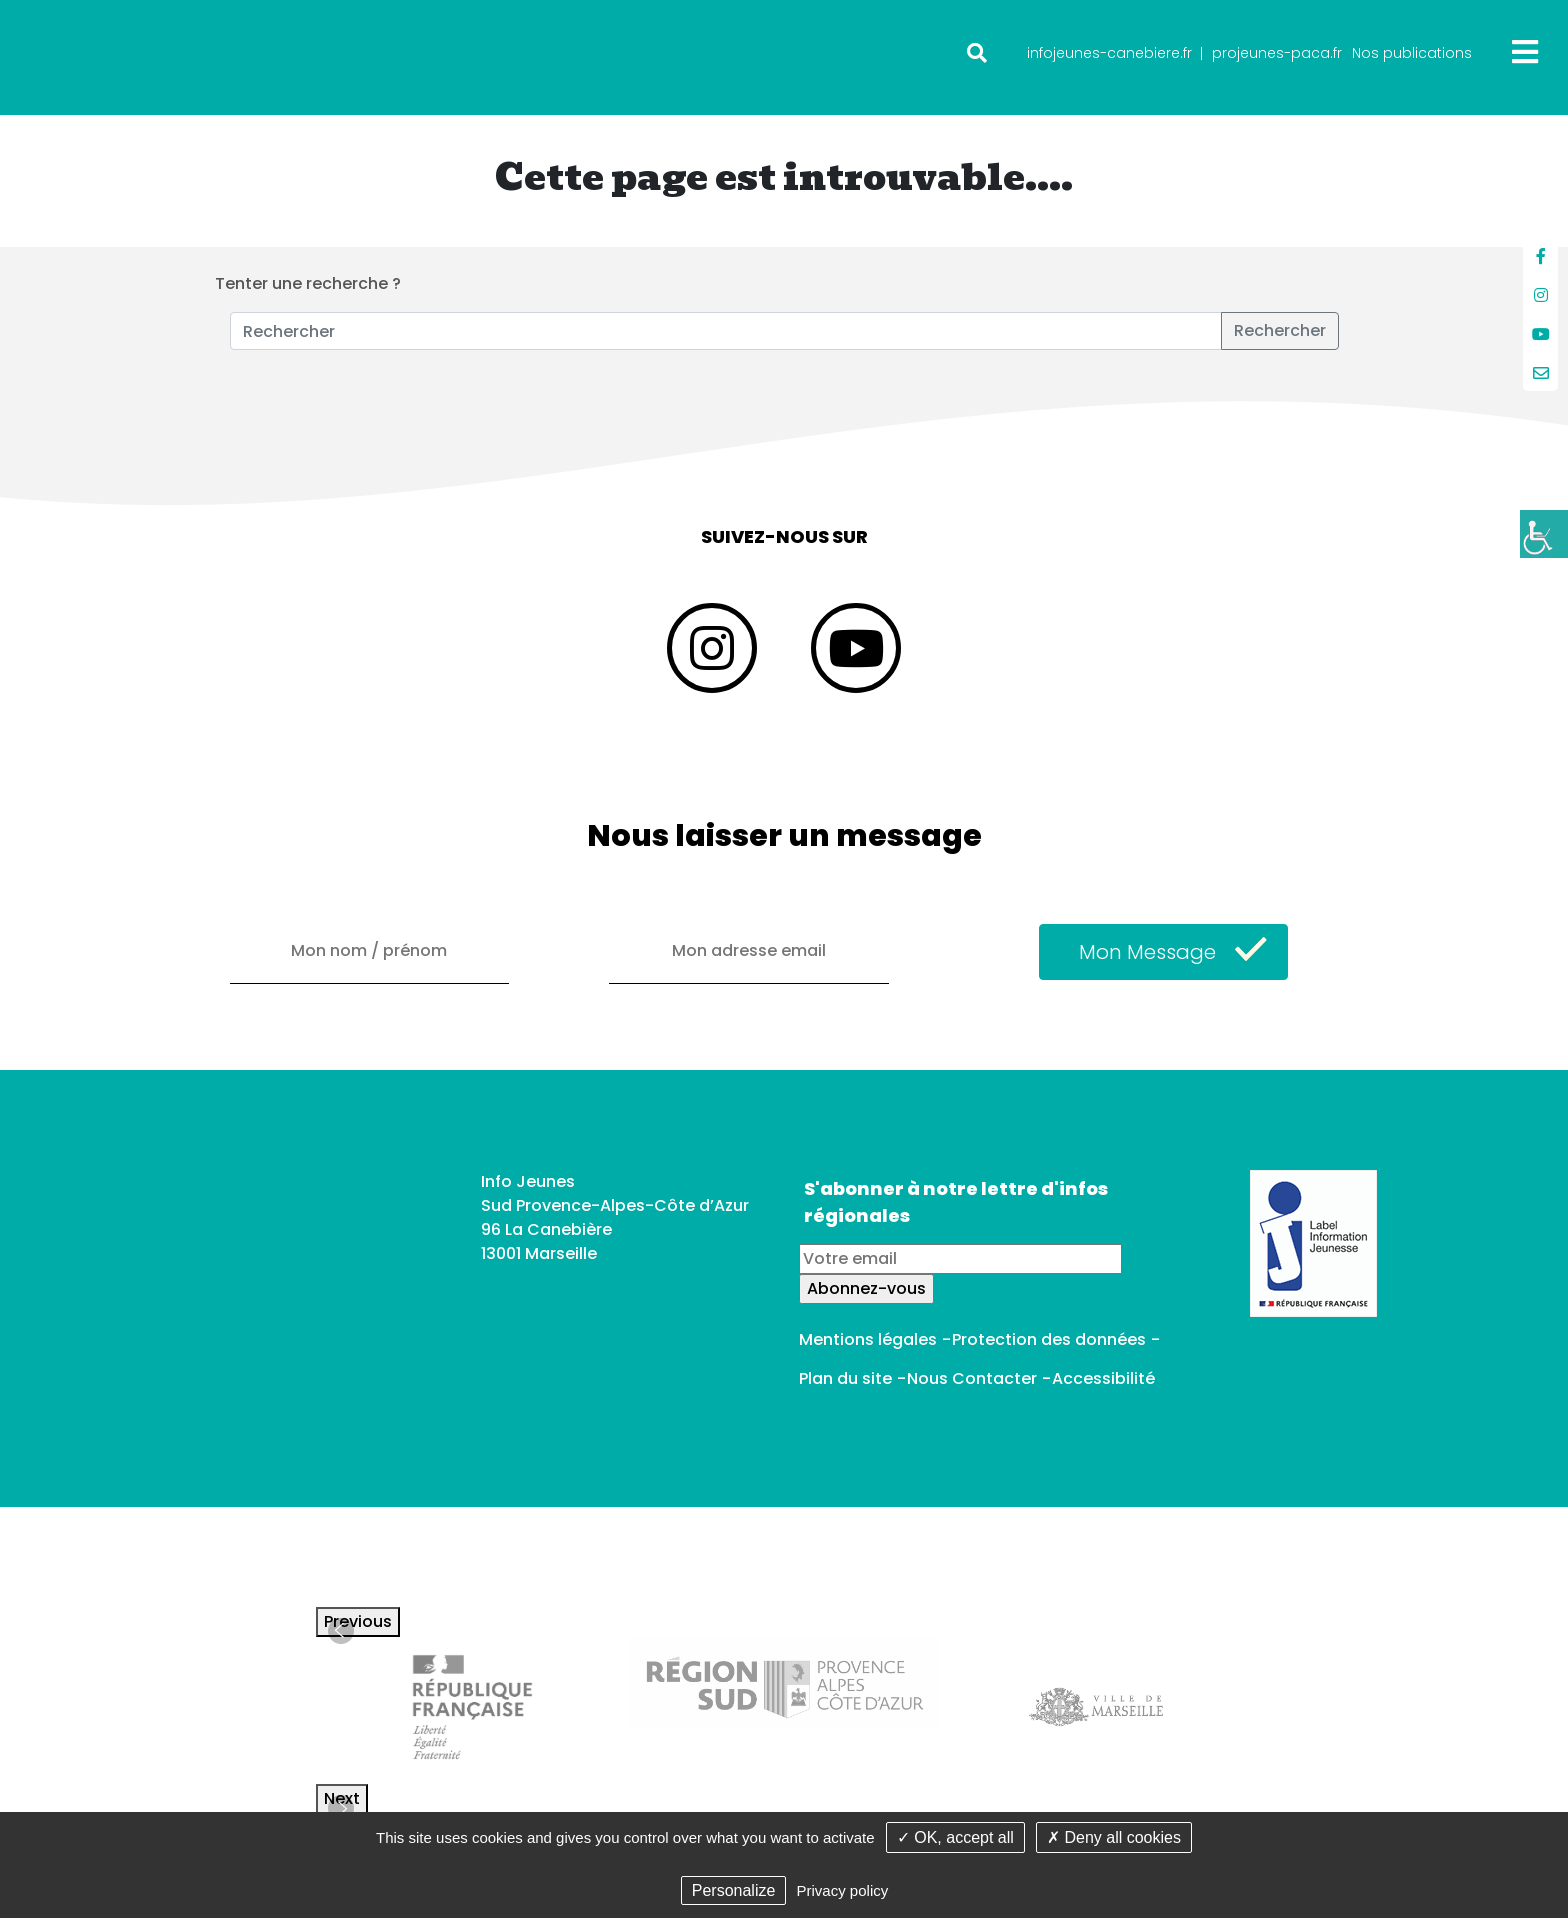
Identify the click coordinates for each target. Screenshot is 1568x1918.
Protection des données (1049, 1339)
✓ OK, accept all (955, 1837)
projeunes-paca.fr (1277, 53)
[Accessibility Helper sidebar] (1544, 534)
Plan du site (845, 1378)
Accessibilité (1103, 1378)
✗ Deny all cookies (1114, 1837)
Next (342, 1798)
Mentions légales (868, 1339)
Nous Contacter (972, 1378)
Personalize (734, 1890)
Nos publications (1412, 53)
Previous (358, 1621)
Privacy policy (843, 1890)
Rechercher (1280, 330)
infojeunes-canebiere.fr (1109, 53)
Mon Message (1147, 952)
